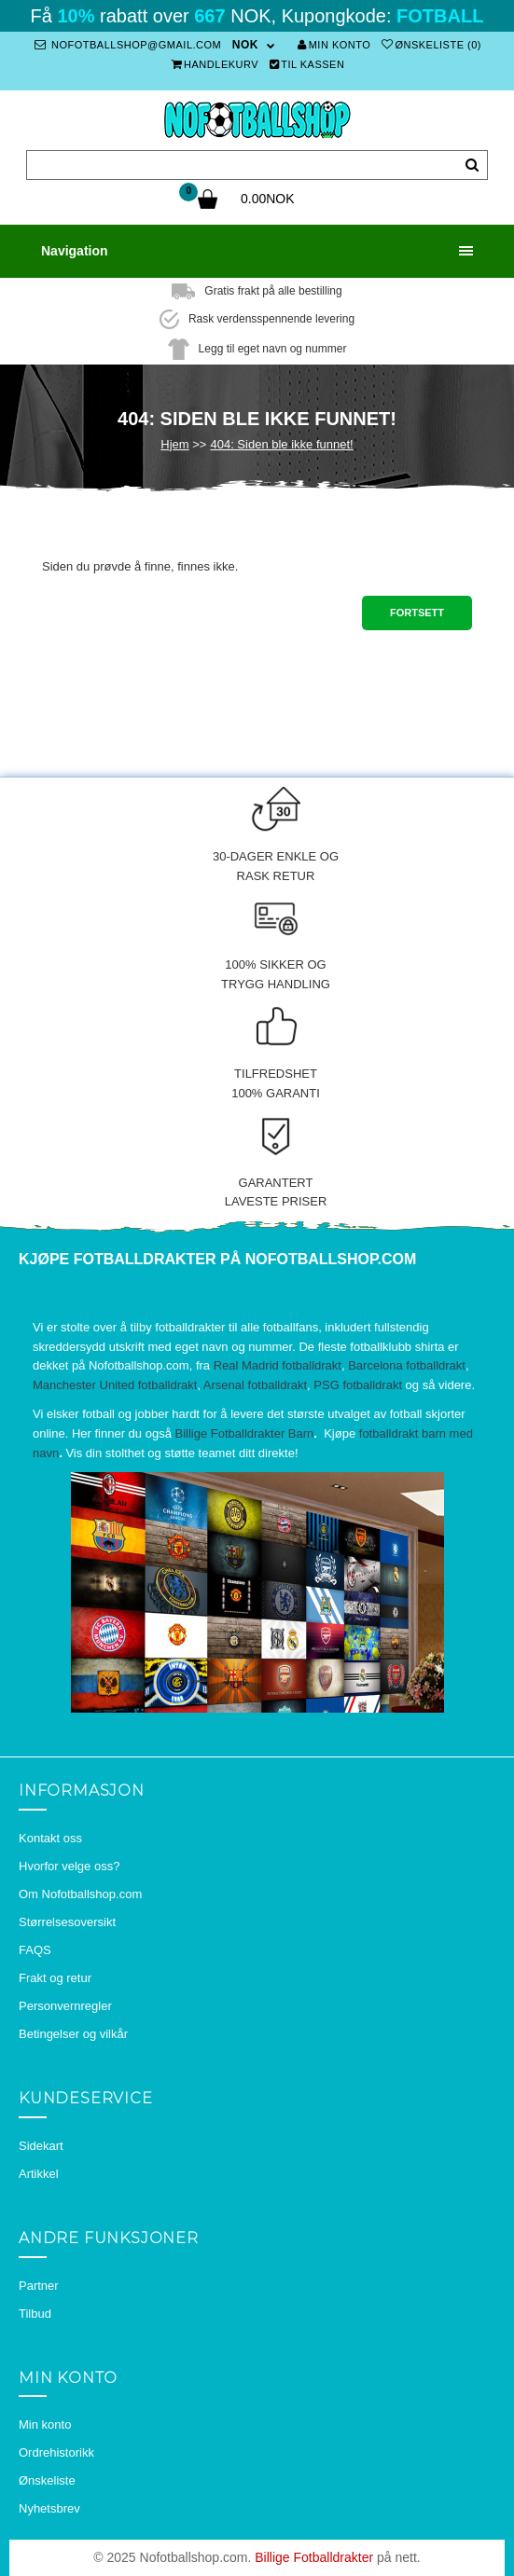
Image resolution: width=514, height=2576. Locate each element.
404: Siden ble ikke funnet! (281, 444)
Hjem (174, 444)
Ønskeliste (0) (431, 44)
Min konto (334, 44)
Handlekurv (215, 64)
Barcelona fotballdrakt (406, 1365)
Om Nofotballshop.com (80, 1894)
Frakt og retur (55, 1978)
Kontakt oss (50, 1838)
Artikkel (39, 2174)
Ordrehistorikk (56, 2452)
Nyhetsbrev (49, 2508)
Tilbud (35, 2314)
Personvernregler (65, 2006)
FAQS (35, 1950)
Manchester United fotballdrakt (115, 1385)
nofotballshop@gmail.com (128, 44)
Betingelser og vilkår (73, 2034)
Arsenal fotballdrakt (255, 1385)
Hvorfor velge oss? (69, 1866)
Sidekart (41, 2146)
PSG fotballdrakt (357, 1385)
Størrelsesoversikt (67, 1922)
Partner (39, 2286)
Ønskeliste (47, 2480)
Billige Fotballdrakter (314, 2557)
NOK (245, 44)
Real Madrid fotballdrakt (277, 1365)
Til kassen (307, 64)
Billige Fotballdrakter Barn (243, 1433)
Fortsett (417, 612)
